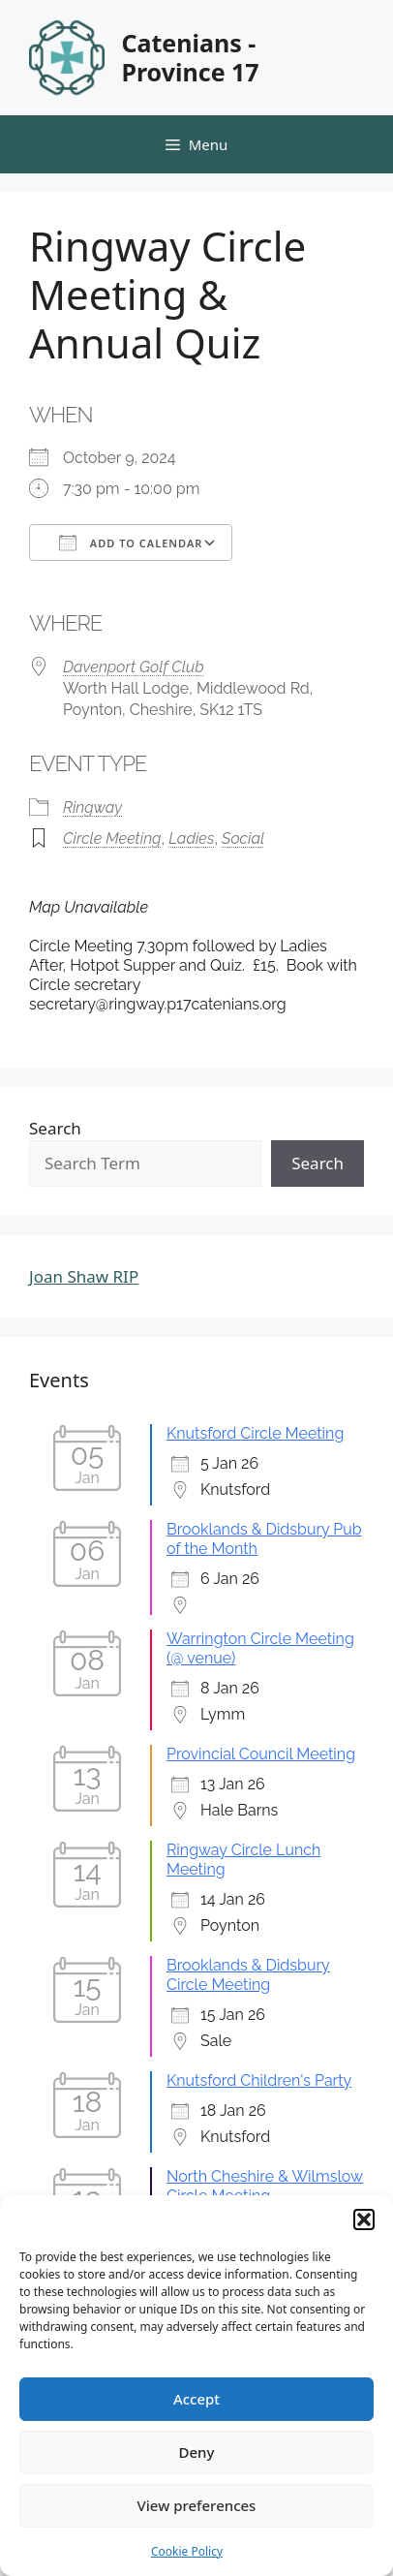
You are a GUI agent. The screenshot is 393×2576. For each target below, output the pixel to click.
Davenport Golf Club (133, 667)
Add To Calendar (130, 542)
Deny (197, 2452)
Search (55, 1128)
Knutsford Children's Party (258, 2080)
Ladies (191, 838)
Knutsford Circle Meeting (255, 1433)
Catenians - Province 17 (189, 57)
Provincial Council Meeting (260, 1754)
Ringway (92, 807)
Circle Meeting (112, 838)
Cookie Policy (187, 2551)
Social (243, 838)
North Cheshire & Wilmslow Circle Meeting (264, 2186)
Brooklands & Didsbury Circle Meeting (248, 1975)
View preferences (197, 2505)
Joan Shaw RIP (83, 1276)
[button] (364, 2219)
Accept (196, 2398)
